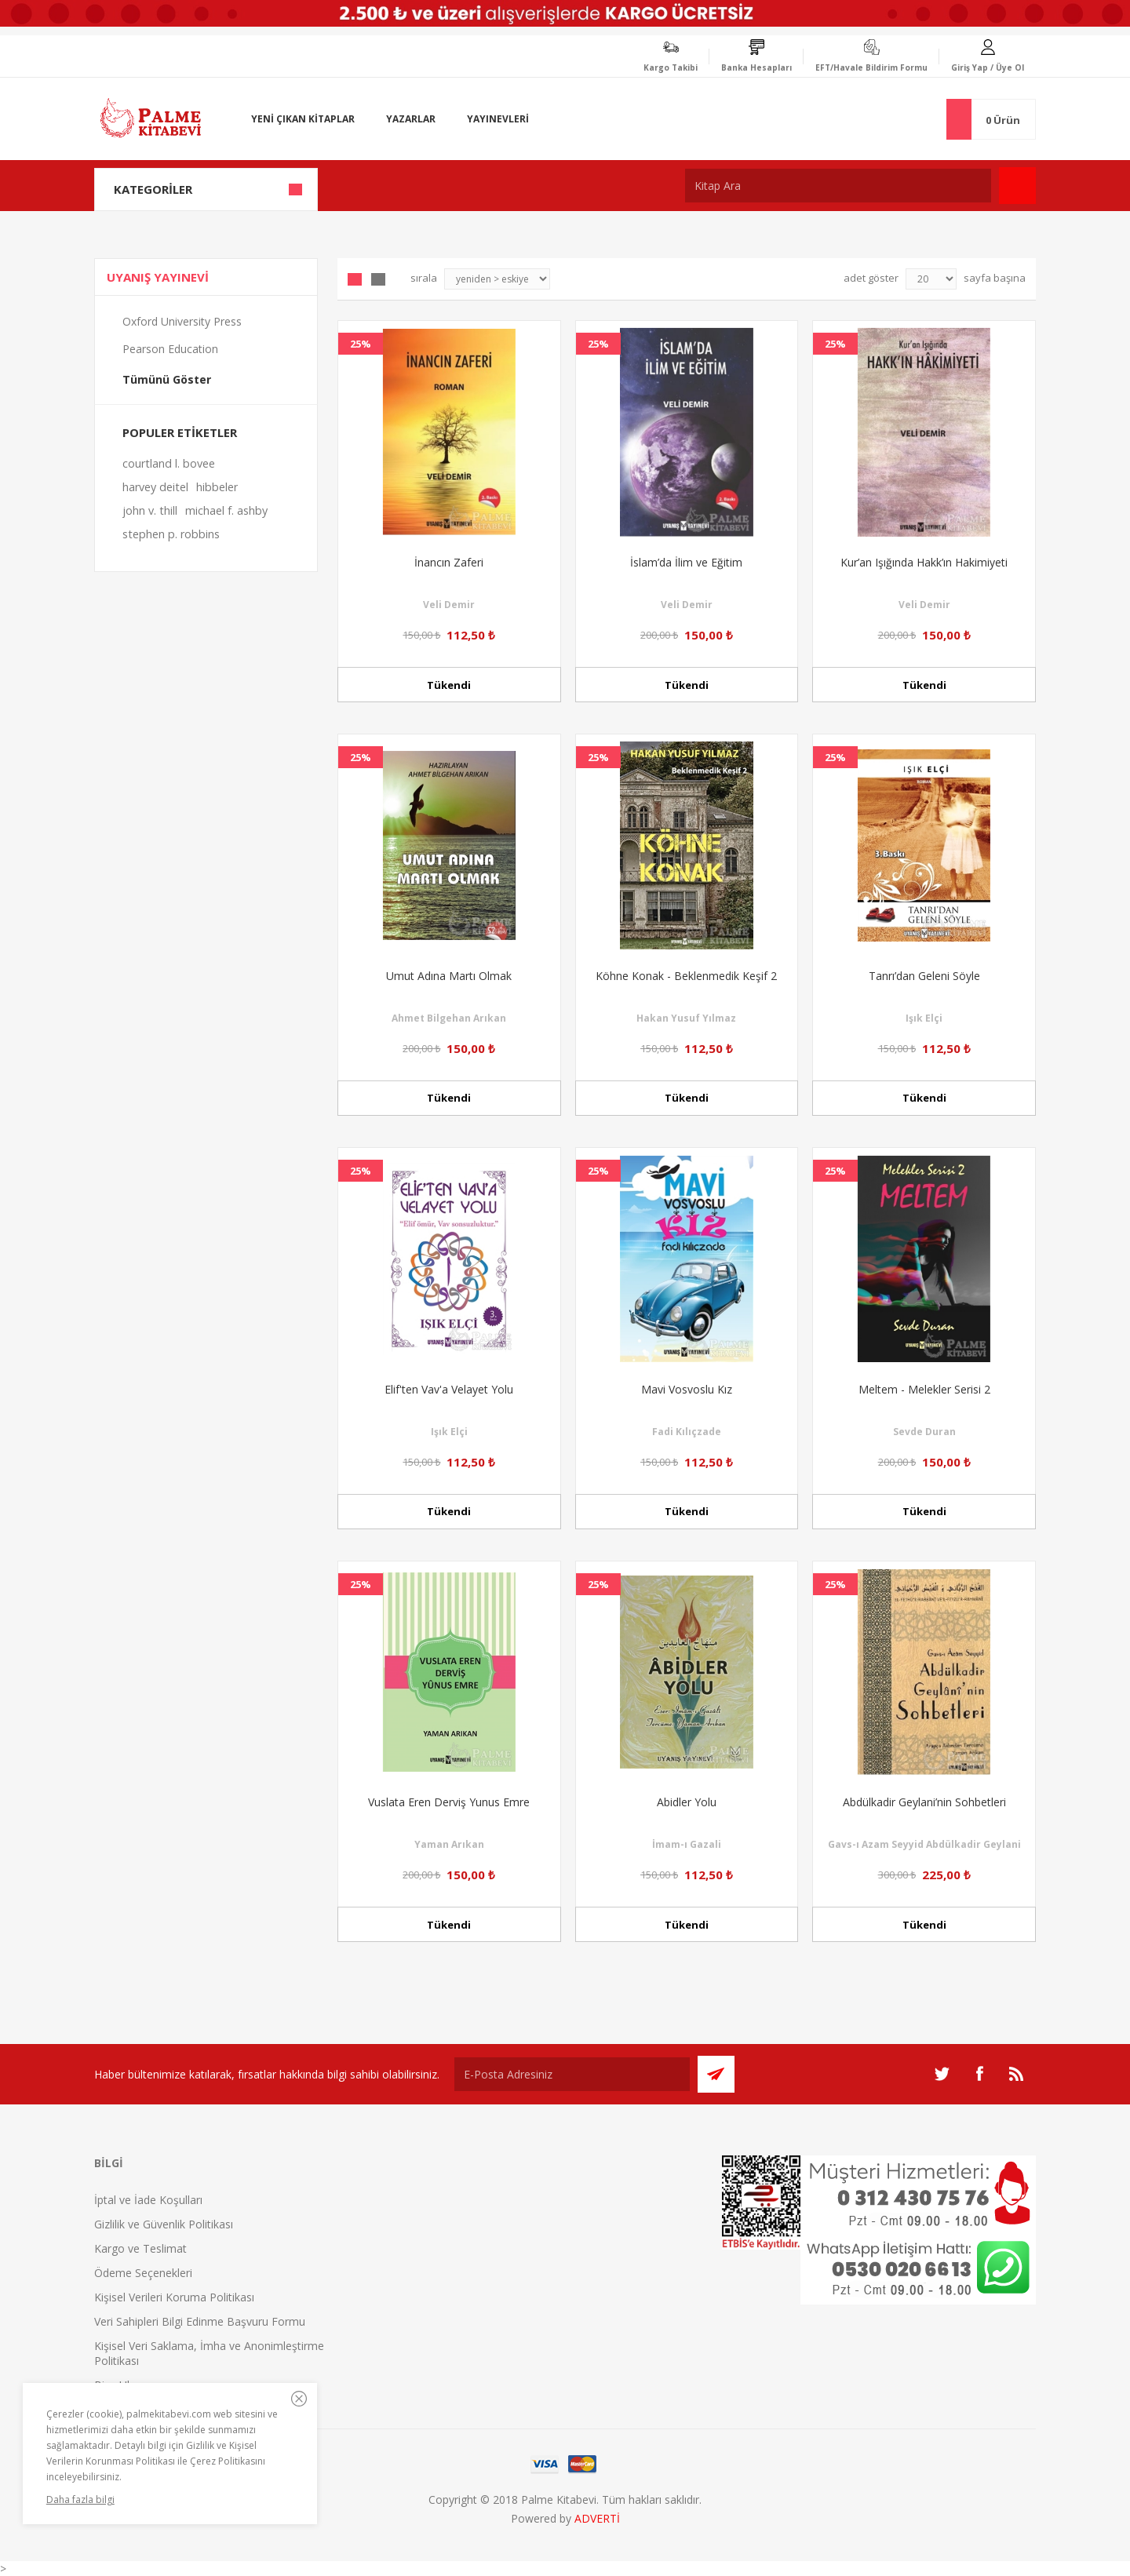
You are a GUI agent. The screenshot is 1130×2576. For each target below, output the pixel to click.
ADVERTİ (597, 2518)
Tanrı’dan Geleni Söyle (924, 975)
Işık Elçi (924, 1018)
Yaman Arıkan (449, 1844)
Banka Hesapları (756, 67)
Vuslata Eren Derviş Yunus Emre (449, 1801)
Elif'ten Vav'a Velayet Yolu (449, 1389)
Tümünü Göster (166, 379)
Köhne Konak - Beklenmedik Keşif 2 (686, 975)
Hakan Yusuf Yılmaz (686, 1018)
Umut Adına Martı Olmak (449, 975)
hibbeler (217, 486)
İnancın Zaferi (448, 562)
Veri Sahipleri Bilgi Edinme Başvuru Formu (199, 2321)
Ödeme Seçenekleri (143, 2272)
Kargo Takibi (670, 67)
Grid (355, 279)
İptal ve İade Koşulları (148, 2199)
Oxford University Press (182, 321)
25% (360, 344)
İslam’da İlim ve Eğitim (686, 562)
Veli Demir (449, 604)
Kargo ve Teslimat (140, 2248)
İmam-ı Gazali (686, 1844)
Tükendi (449, 685)
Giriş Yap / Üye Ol (987, 67)
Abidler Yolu (686, 1801)
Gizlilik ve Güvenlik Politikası (163, 2224)
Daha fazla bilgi (80, 2499)
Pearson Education (170, 348)
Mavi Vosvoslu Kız (686, 1389)
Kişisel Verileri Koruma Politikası (174, 2297)
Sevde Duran (924, 1431)
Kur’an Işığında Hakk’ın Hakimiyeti (924, 562)
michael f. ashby (226, 510)
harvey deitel (155, 486)
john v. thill (149, 510)
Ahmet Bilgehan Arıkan (449, 1018)
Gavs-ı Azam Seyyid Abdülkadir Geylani (924, 1844)
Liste (378, 279)
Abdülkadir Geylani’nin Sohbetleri (924, 1801)
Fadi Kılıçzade (686, 1431)
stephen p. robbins (171, 533)
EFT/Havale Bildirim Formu (871, 67)
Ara (1017, 185)
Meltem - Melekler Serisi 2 (924, 1389)
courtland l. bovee (168, 463)
